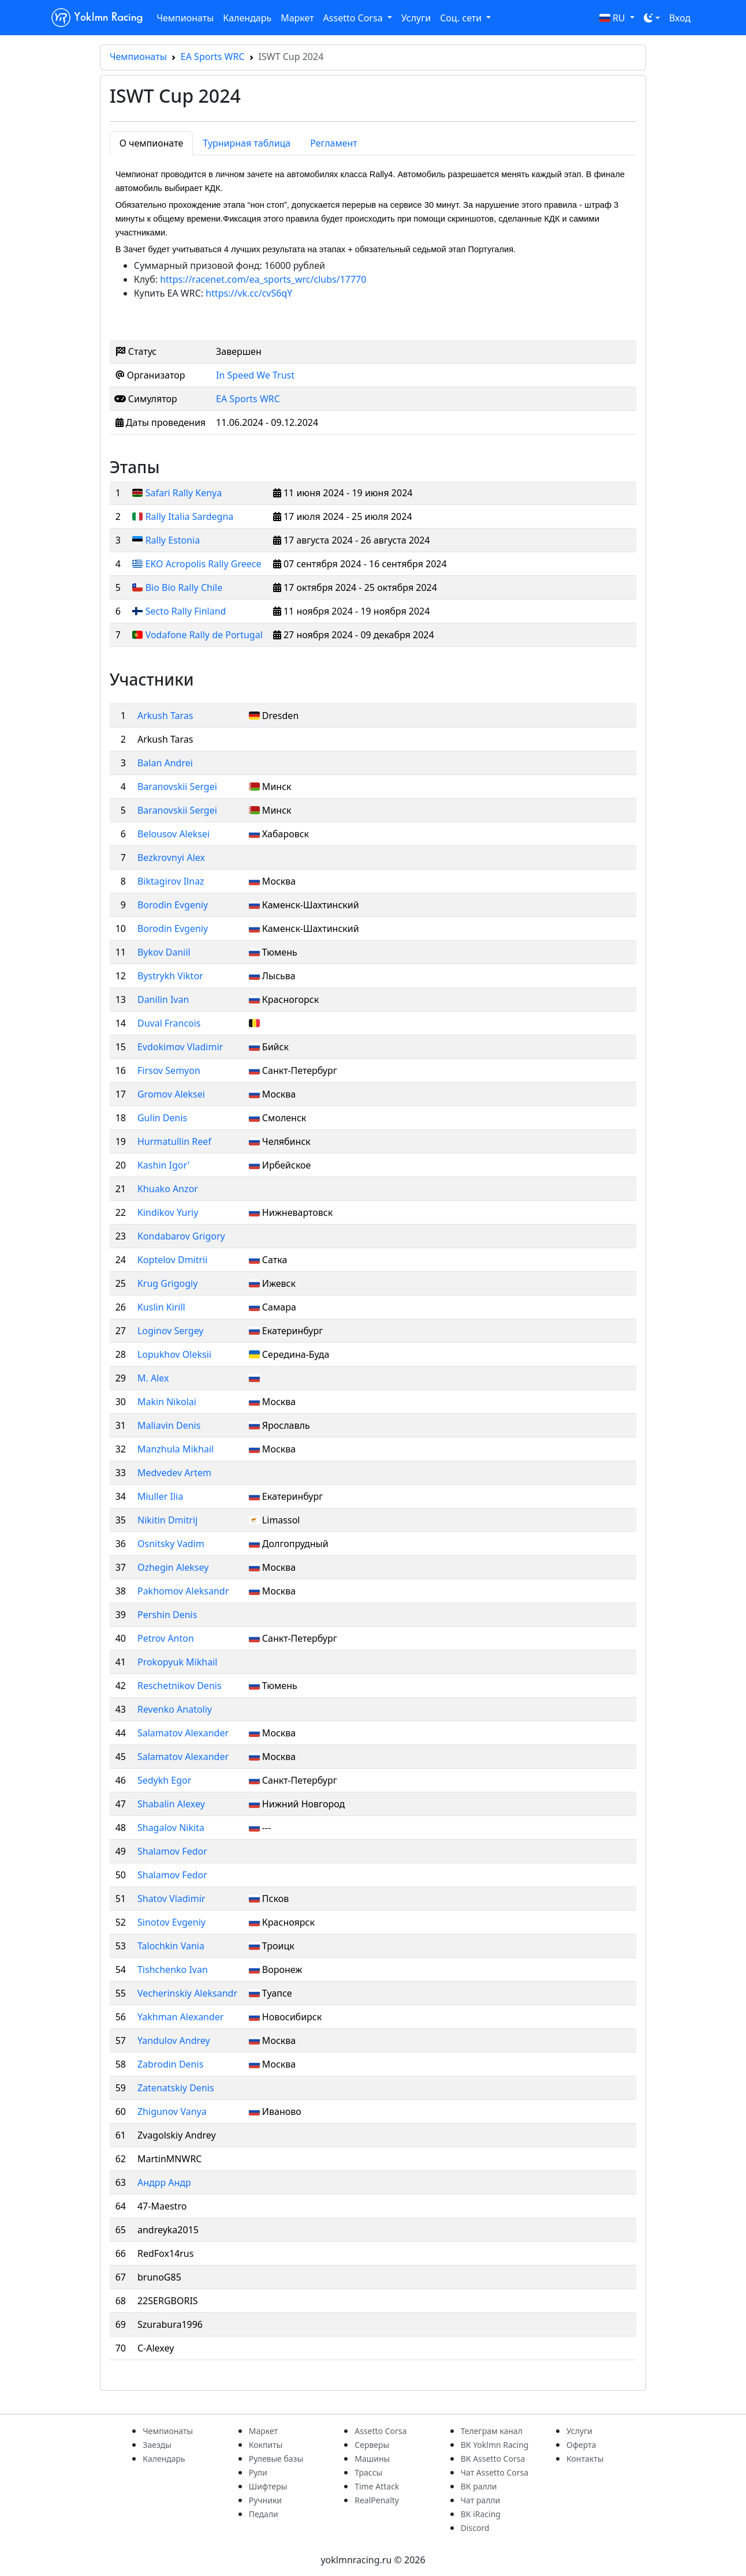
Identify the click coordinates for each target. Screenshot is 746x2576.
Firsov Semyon (168, 1070)
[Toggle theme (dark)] (652, 17)
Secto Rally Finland (186, 611)
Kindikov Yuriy (167, 1212)
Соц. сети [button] (462, 18)
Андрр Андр (164, 2182)
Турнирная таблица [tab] (246, 143)
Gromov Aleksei (171, 1094)
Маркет (297, 18)
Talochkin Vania (170, 1946)
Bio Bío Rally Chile (184, 587)
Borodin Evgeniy (172, 904)
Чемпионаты (185, 18)
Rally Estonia (173, 540)
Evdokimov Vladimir (180, 1046)
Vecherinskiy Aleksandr (187, 1993)
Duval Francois (169, 1023)
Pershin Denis (167, 1614)
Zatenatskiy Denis (175, 2087)
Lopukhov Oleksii (174, 1354)
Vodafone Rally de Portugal (204, 634)
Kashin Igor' (163, 1165)
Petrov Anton (165, 1638)
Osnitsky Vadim (170, 1543)
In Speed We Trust (255, 375)
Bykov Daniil (164, 952)
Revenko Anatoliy (174, 1709)
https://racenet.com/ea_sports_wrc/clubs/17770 (263, 279)
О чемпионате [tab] (152, 143)
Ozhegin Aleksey (172, 1567)
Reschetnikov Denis (179, 1685)
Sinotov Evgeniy (171, 1922)
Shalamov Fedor (172, 1851)
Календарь (247, 18)
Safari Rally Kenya (184, 492)
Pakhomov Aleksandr (183, 1591)
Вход (680, 18)
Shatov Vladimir (171, 1898)
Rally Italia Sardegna (190, 516)
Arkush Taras (165, 715)
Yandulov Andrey (173, 2040)
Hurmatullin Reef (174, 1141)
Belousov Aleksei (173, 834)
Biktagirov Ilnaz (170, 881)
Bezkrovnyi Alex (171, 857)
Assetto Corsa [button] (354, 18)
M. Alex (153, 1378)
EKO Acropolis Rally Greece (204, 563)
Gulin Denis (162, 1117)
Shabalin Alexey (171, 1804)
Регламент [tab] (333, 143)
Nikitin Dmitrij (167, 1520)
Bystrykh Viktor (170, 975)
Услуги (416, 18)
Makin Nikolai (166, 1401)
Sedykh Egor (164, 1780)
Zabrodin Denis (170, 2064)
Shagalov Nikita (170, 1827)
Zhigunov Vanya (172, 2111)
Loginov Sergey (170, 1330)
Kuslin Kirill (161, 1307)
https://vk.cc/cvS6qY (249, 293)
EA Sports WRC (213, 56)
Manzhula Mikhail (175, 1449)
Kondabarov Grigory (181, 1236)
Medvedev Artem (174, 1472)
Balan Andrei (165, 763)
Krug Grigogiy (167, 1283)
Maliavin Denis (168, 1425)
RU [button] (613, 18)
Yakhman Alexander (180, 2016)
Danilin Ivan (163, 999)
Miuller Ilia (160, 1496)
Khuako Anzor (167, 1188)
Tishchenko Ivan (172, 1969)
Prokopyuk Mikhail (177, 1662)
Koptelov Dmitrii (172, 1259)
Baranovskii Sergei (177, 786)
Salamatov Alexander (183, 1733)
